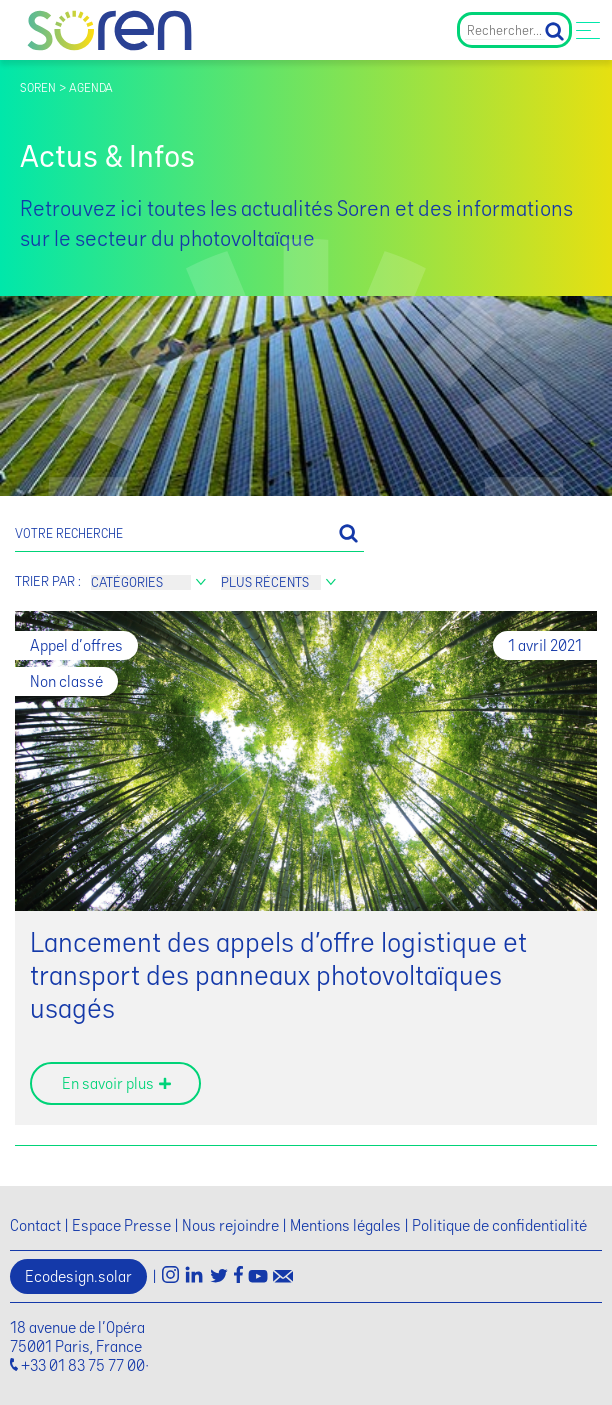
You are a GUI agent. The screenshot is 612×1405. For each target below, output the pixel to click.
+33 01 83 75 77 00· (85, 1365)
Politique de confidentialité (499, 1225)
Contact (35, 1225)
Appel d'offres (76, 645)
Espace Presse (121, 1225)
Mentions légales (345, 1225)
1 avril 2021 (545, 645)
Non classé (66, 681)
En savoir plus (108, 1083)
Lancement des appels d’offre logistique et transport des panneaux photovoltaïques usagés (278, 975)
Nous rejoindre (230, 1225)
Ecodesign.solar (78, 1276)
